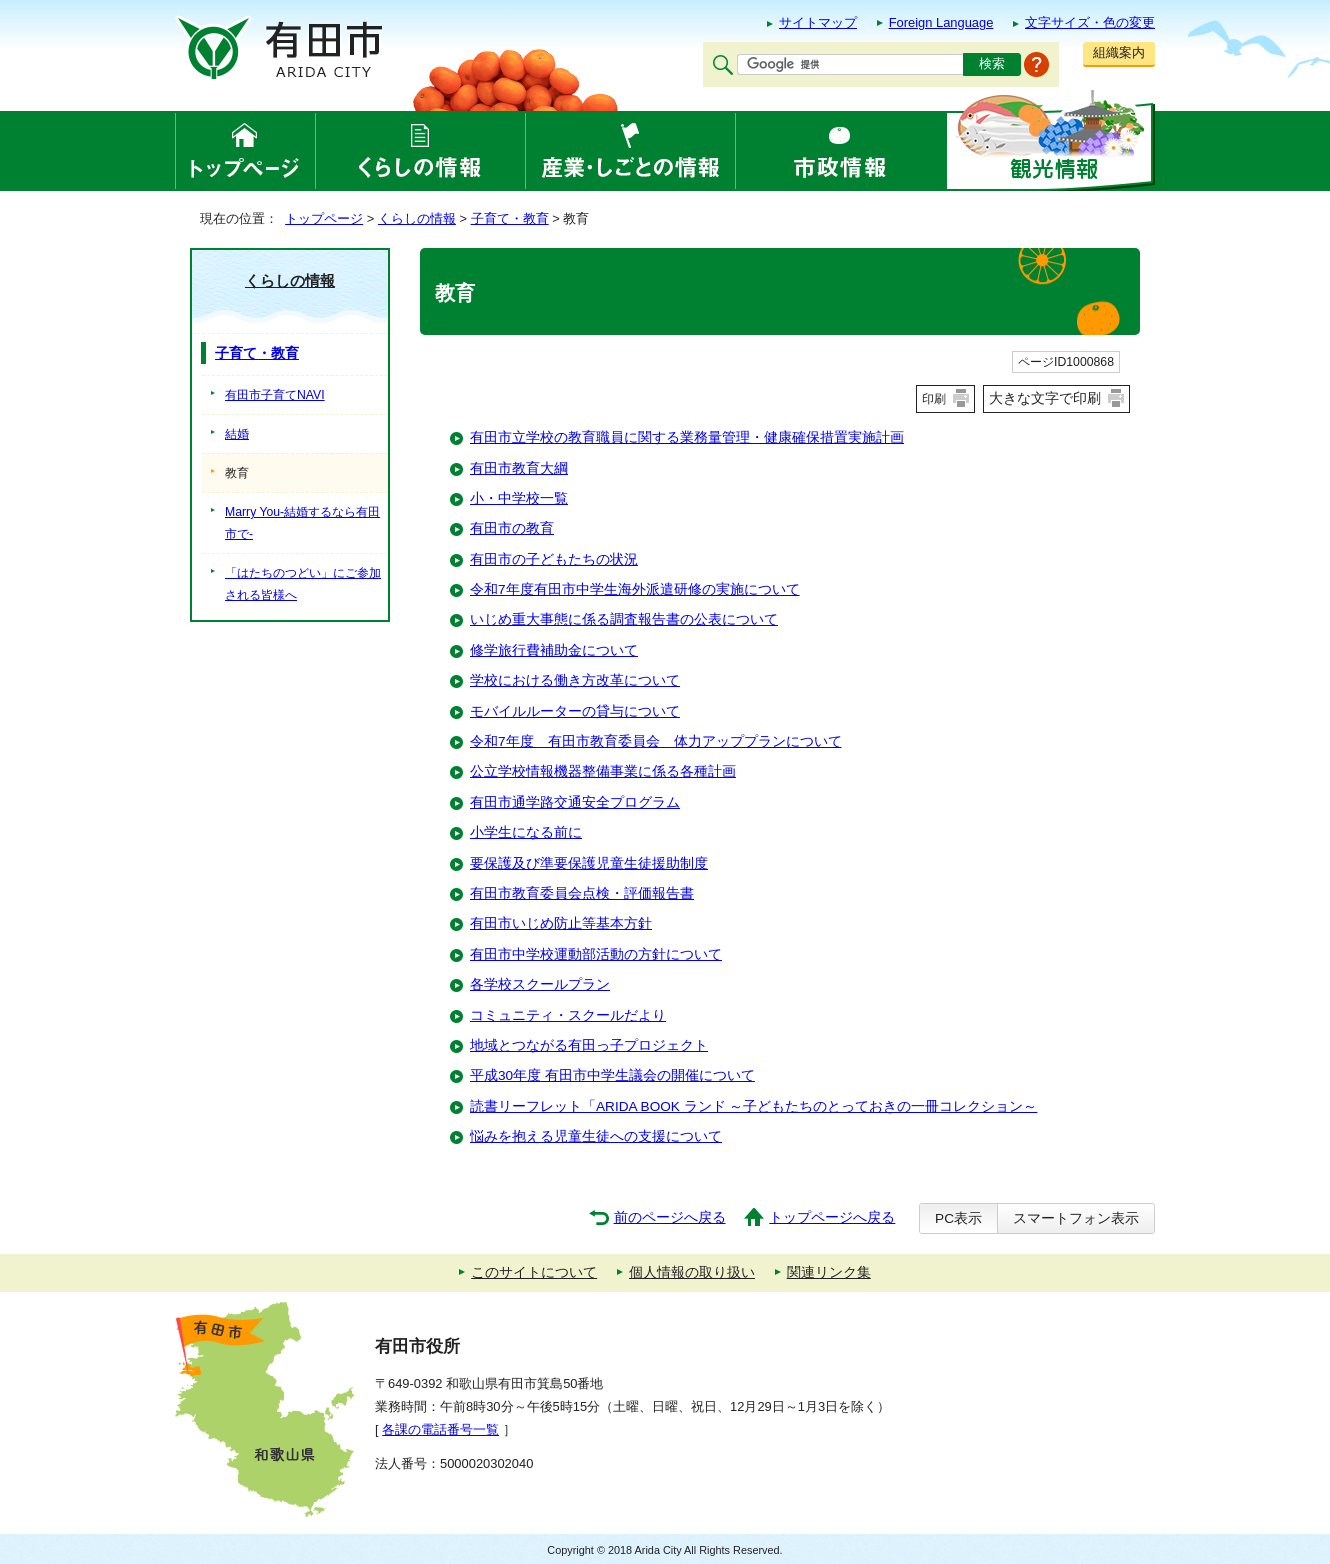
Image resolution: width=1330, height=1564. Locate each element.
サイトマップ (818, 22)
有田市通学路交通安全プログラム (575, 802)
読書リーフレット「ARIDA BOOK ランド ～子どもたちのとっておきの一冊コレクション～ (753, 1106)
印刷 (934, 399)
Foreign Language (941, 22)
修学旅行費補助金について (554, 650)
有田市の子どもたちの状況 (554, 559)
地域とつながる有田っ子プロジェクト (589, 1045)
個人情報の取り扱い (692, 1272)
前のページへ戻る (670, 1217)
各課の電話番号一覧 (440, 1429)
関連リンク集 (829, 1272)
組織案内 (1119, 52)
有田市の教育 (512, 528)
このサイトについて (534, 1272)
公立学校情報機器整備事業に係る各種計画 (603, 771)
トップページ (324, 218)
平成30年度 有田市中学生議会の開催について (612, 1075)
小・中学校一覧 (519, 498)
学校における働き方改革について (575, 680)
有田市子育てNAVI (275, 395)
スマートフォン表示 (1076, 1218)
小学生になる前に (526, 832)
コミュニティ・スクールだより (568, 1015)
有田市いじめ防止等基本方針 (561, 923)
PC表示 (958, 1218)
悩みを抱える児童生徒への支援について (596, 1136)
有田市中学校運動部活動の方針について (596, 954)
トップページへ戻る (832, 1217)
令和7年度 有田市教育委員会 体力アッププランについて (656, 741)
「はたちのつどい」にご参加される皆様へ (303, 584)
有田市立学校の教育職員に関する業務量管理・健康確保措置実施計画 (687, 437)
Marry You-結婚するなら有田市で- (302, 523)
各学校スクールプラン (540, 984)
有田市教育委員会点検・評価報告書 (582, 893)
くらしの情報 (417, 218)
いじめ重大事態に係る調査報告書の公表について (624, 619)
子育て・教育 (510, 218)
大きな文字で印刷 (1045, 398)
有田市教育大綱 (519, 468)
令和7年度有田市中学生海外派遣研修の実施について (635, 589)
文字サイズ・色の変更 (1090, 22)
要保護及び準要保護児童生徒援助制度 (589, 863)
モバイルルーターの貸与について (575, 711)
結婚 (237, 434)
